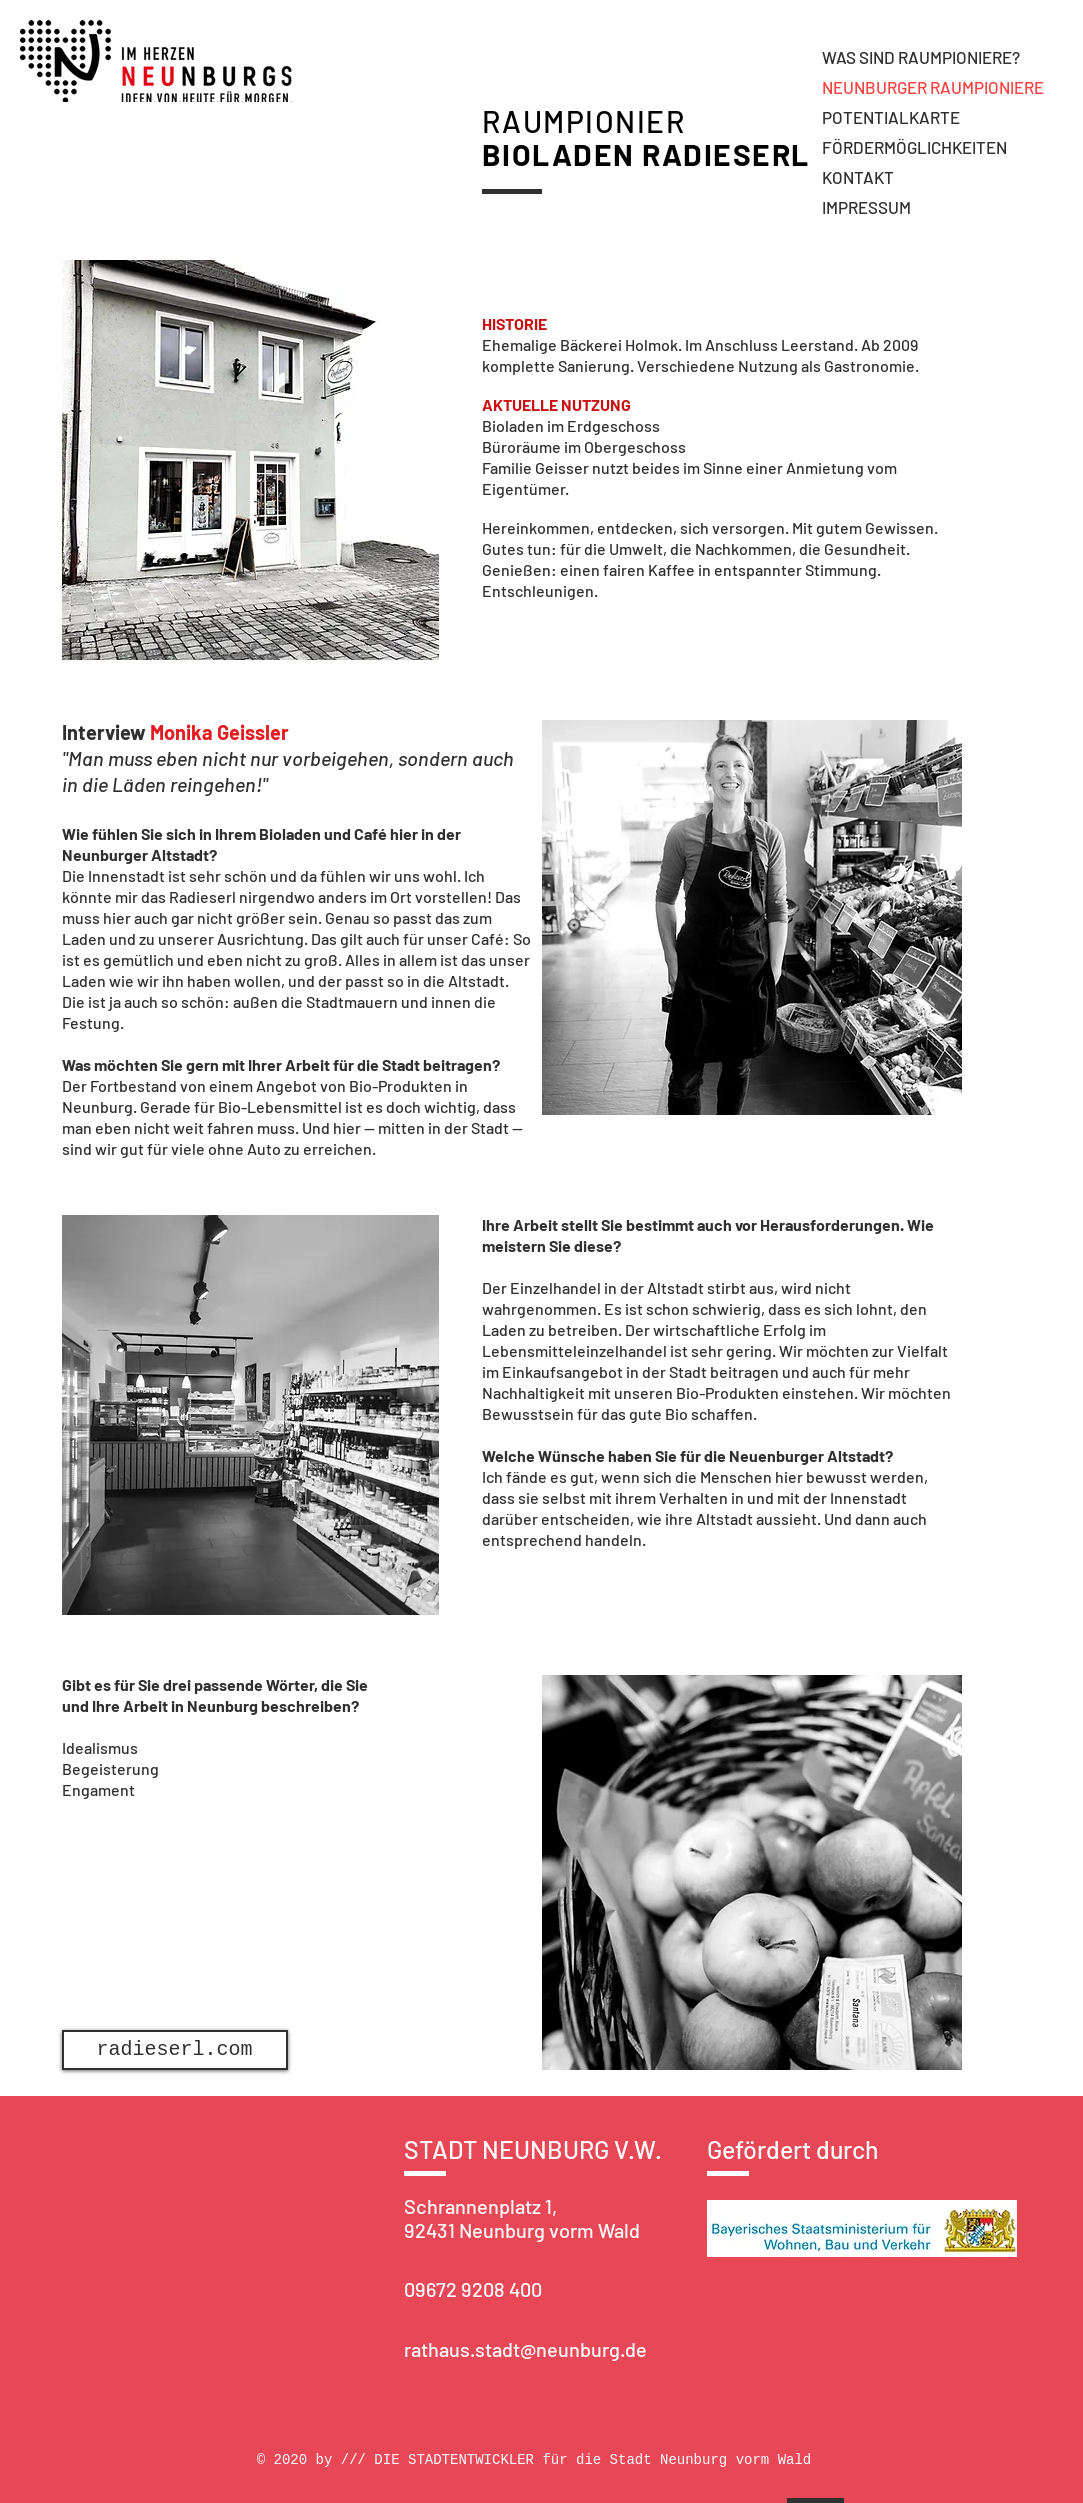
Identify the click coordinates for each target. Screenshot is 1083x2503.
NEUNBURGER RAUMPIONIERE (933, 87)
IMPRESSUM (866, 207)
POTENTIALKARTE (891, 117)
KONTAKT (858, 177)
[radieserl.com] (175, 2050)
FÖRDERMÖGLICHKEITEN (914, 147)
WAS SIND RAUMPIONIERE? (921, 57)
